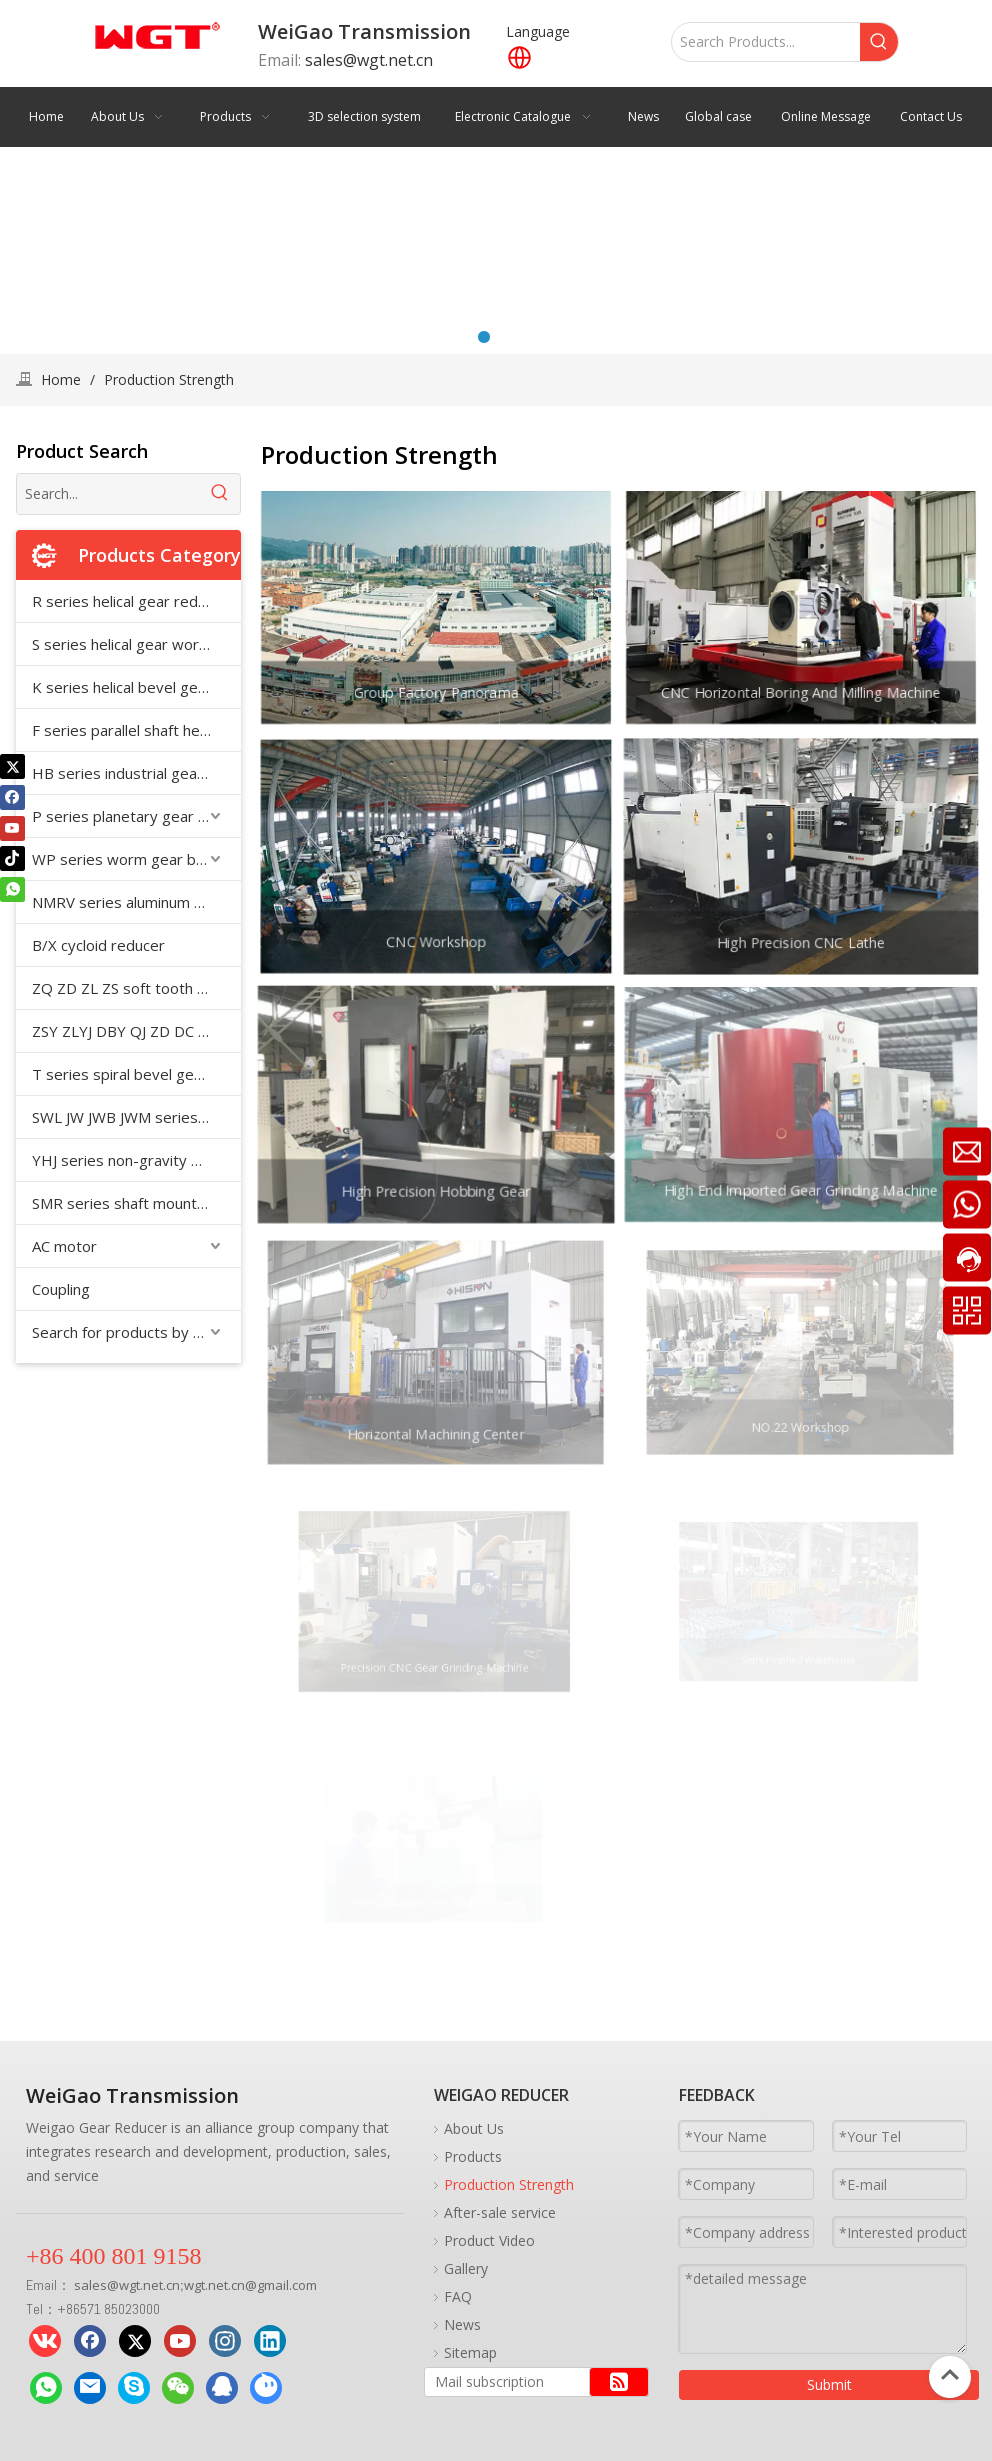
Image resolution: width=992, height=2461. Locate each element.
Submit (829, 2384)
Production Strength (509, 2184)
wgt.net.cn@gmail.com (250, 2285)
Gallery (466, 2268)
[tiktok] (12, 859)
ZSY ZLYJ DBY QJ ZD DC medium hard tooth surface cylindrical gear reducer (136, 1031)
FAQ (458, 2296)
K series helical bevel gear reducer (136, 687)
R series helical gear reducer (130, 601)
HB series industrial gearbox (130, 773)
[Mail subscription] (502, 2382)
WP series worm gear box (122, 859)
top (950, 2375)
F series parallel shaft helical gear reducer (136, 730)
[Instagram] (225, 2341)
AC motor (64, 1246)
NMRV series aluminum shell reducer (136, 902)
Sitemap (470, 2352)
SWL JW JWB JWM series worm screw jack (136, 1117)
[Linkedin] (270, 2341)
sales (90, 2285)
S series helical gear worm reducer (136, 644)
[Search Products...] (766, 42)
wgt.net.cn (149, 2285)
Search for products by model (134, 1332)
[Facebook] (12, 797)
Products (473, 2156)
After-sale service (500, 2212)
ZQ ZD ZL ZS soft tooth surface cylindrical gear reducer (136, 988)
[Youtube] (12, 828)
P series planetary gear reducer (136, 816)
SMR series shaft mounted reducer (136, 1203)
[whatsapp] (12, 889)
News (462, 2324)
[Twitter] (12, 766)
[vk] (45, 2341)
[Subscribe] (619, 2382)
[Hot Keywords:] (879, 42)
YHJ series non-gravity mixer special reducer (136, 1160)
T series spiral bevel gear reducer (136, 1074)
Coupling (61, 1289)
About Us (474, 2128)
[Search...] (108, 494)
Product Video (489, 2240)
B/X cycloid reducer (98, 945)
